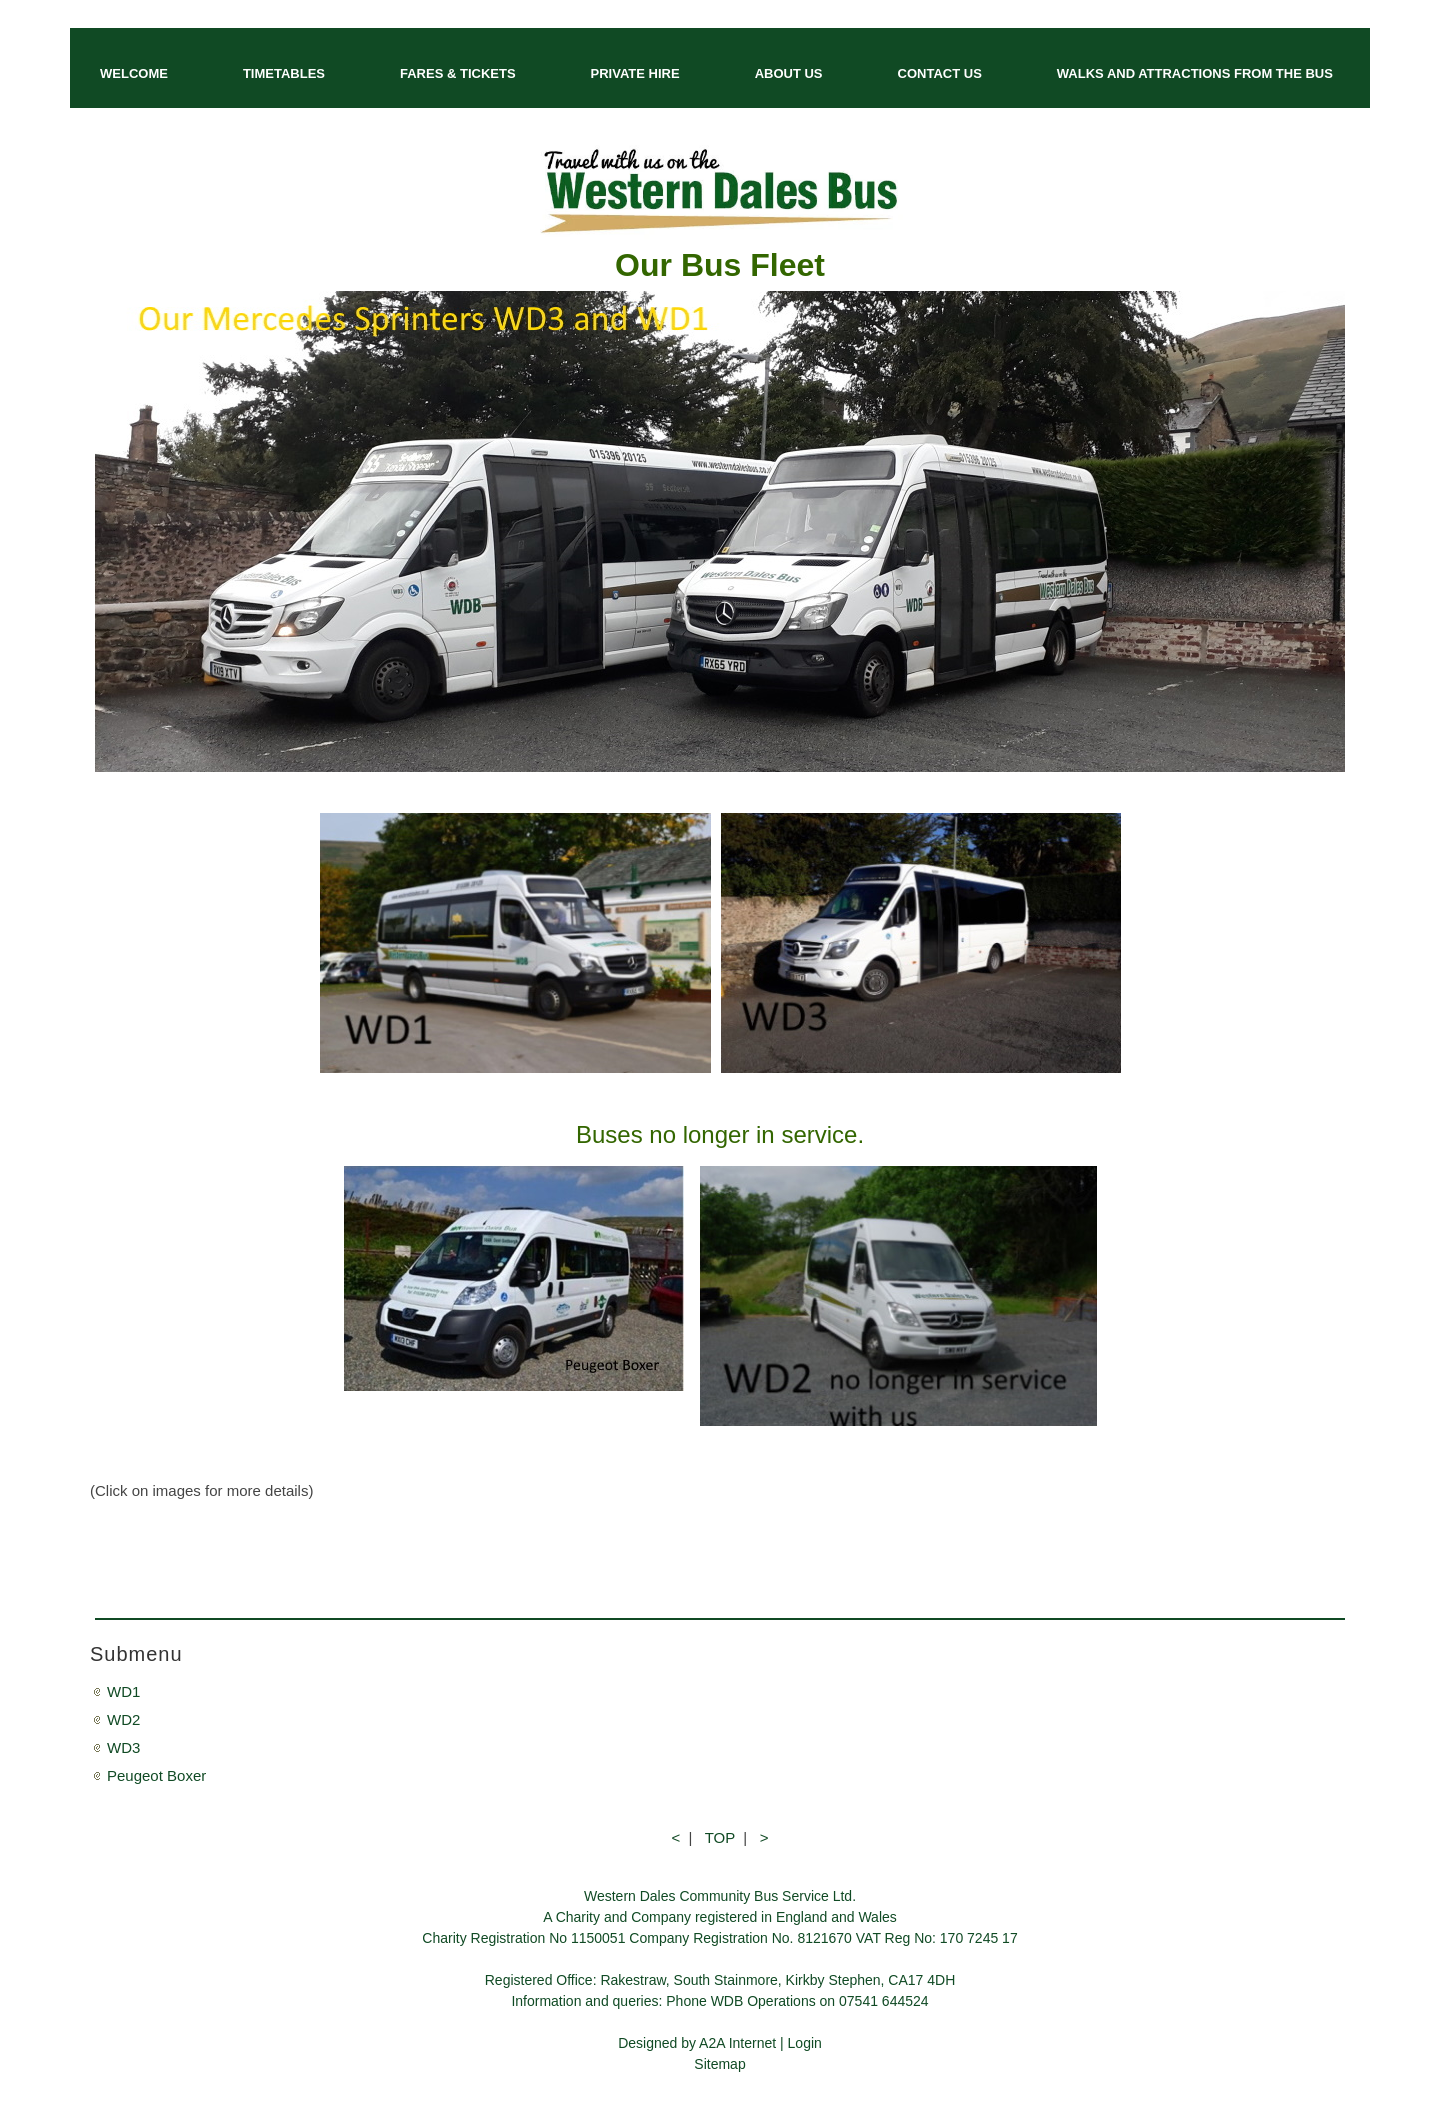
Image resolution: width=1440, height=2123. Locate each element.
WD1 (123, 1691)
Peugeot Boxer (156, 1775)
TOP (720, 1837)
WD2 (123, 1719)
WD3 (123, 1747)
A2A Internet (737, 2043)
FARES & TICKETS (458, 73)
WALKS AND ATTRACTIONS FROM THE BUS (1195, 73)
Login (805, 2043)
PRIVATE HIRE (635, 73)
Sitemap (719, 2064)
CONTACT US (940, 73)
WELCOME (134, 73)
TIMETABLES (284, 73)
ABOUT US (789, 73)
